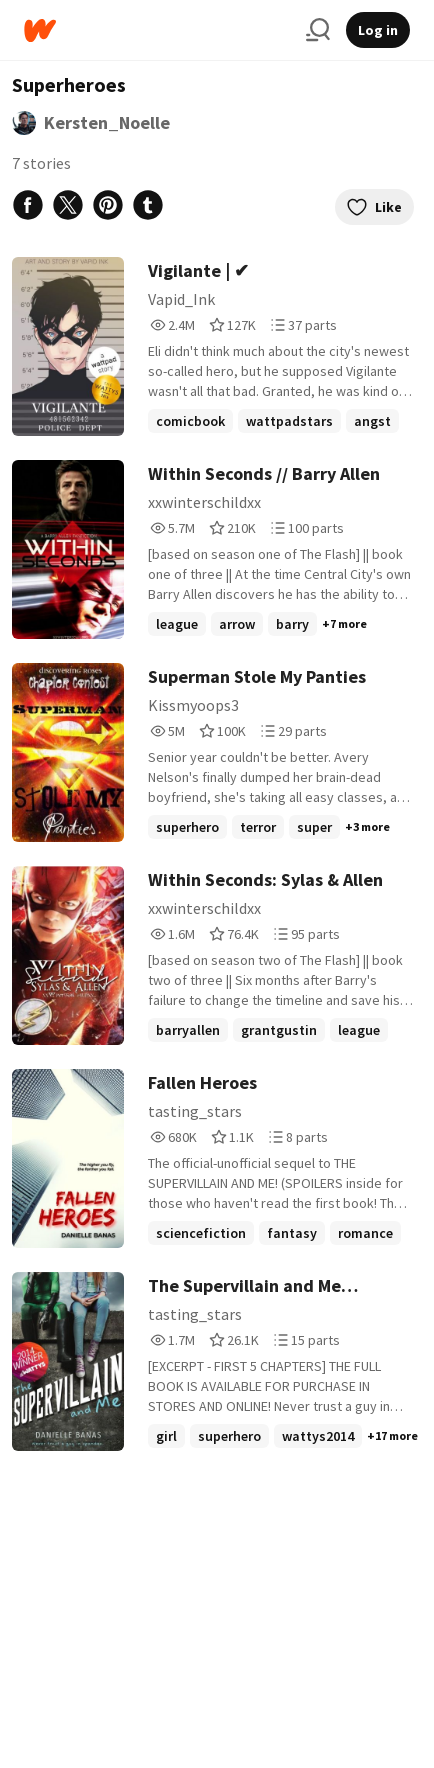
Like (374, 207)
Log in (378, 30)
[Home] (157, 30)
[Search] (318, 30)
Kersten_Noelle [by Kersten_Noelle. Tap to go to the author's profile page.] (107, 122)
